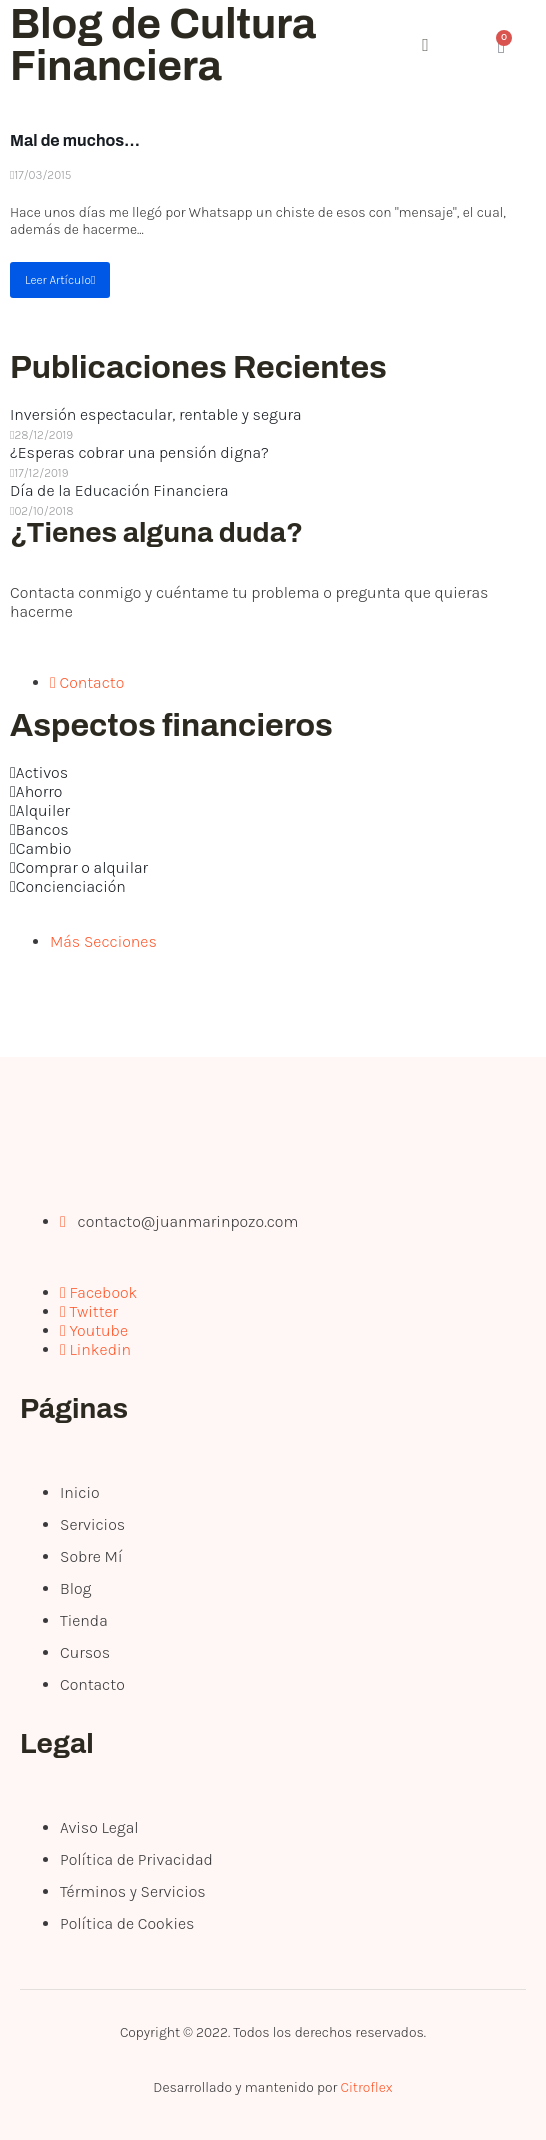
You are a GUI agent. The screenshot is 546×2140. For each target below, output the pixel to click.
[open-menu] (347, 47)
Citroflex (366, 2087)
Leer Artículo (60, 280)
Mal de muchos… (75, 140)
